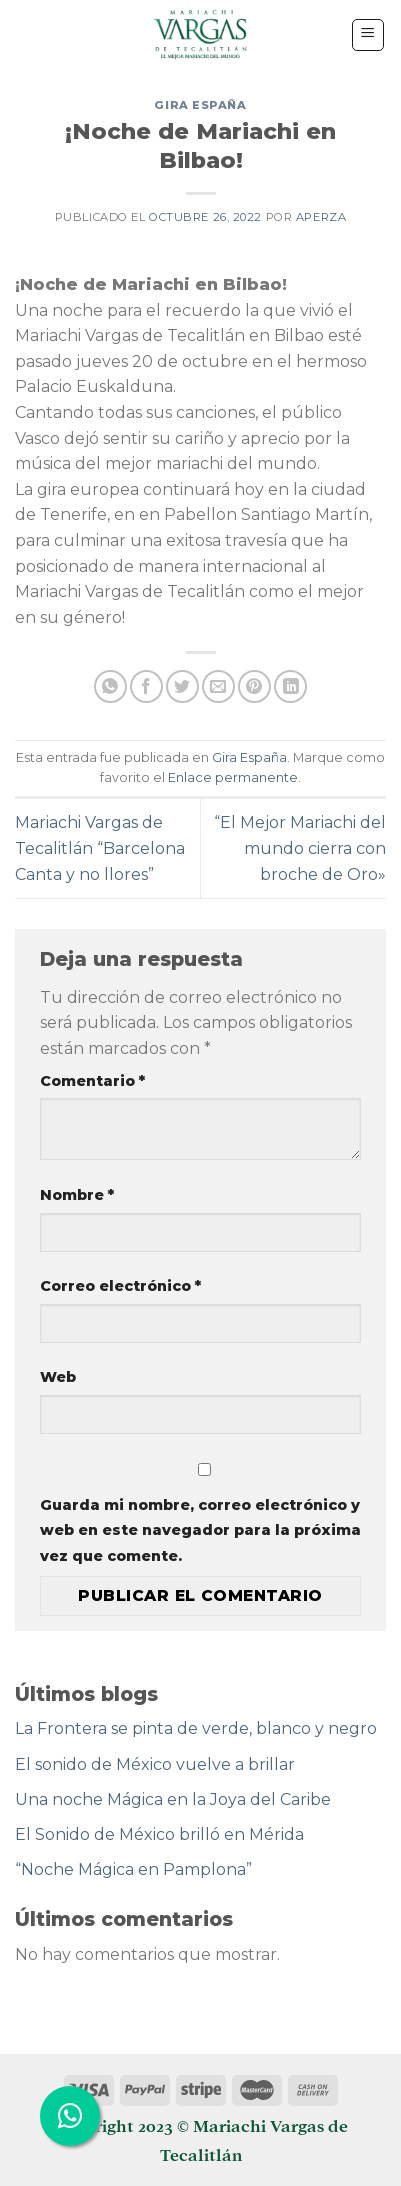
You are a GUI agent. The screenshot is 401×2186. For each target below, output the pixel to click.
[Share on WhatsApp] (110, 686)
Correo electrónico (120, 1286)
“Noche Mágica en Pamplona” (133, 1869)
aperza (321, 217)
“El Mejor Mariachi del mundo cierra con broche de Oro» (300, 848)
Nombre (77, 1195)
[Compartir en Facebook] (146, 686)
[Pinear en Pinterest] (254, 686)
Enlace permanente (233, 777)
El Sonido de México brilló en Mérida (159, 1834)
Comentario (92, 1081)
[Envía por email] (218, 686)
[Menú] (368, 35)
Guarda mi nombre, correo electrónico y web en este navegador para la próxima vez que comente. (200, 1530)
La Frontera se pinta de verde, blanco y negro (196, 1728)
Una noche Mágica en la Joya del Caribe (173, 1799)
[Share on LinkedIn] (290, 686)
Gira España (200, 105)
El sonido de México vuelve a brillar (155, 1764)
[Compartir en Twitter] (182, 686)
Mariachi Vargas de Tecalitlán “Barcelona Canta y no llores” (100, 848)
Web (58, 1377)
